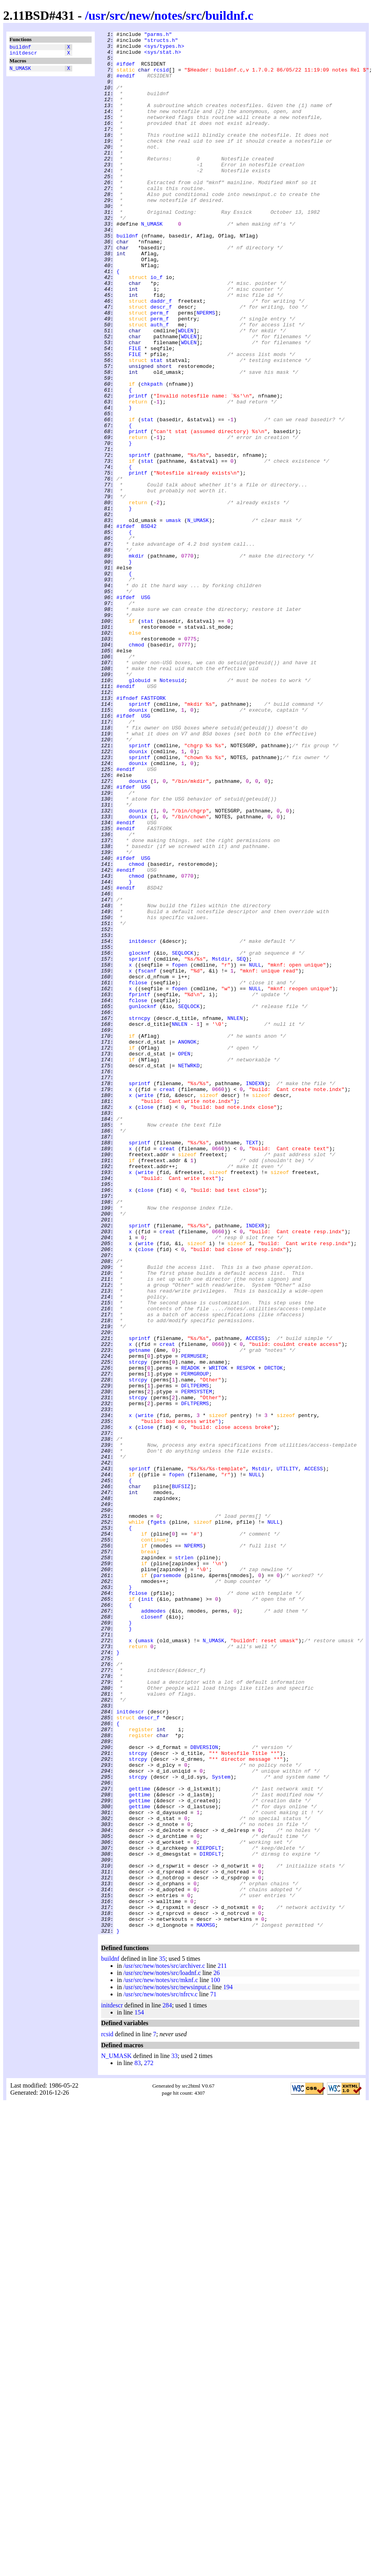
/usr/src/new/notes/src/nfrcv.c (160, 2374)
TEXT (252, 1365)
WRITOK (218, 1635)
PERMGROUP (195, 1642)
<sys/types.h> (164, 49)
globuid (139, 810)
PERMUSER (193, 1621)
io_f (156, 326)
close (145, 1322)
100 (215, 2360)
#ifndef (127, 831)
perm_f (159, 369)
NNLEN (235, 1215)
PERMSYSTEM (196, 1664)
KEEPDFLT (209, 2211)
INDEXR (255, 1464)
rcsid (161, 77)
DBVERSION (204, 2090)
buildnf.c (229, 15)
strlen (184, 1863)
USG (145, 710)
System (221, 2126)
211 (222, 2346)
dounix (138, 846)
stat (156, 426)
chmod (136, 767)
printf (138, 469)
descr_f (161, 362)
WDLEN (186, 390)
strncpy (139, 1215)
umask (173, 618)
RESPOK (246, 1635)
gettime (139, 2140)
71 (213, 2374)
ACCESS (255, 1600)
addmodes (153, 1927)
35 (162, 2339)
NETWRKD (189, 1272)
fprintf (139, 1187)
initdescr (23, 54)
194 (228, 2367)
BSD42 (148, 625)
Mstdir (221, 1144)
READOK (190, 1635)
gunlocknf (142, 1201)
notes (168, 15)
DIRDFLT (210, 2218)
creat (167, 1301)
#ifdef (125, 70)
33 (174, 2436)
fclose (138, 1173)
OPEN (184, 1258)
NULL (255, 1151)
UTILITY (287, 1756)
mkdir (136, 661)
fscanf (147, 1159)
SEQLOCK (183, 1137)
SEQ (241, 1144)
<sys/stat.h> (162, 56)
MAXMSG (206, 2304)
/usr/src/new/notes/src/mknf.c (160, 2360)
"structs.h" (161, 42)
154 (139, 2392)
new (140, 15)
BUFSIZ (181, 1777)
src (117, 15)
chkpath (152, 454)
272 (148, 2443)
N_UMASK (20, 71)
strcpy (138, 1628)
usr (97, 15)
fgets (158, 1820)
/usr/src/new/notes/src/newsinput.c (166, 2367)
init (147, 1912)
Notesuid (172, 810)
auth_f (159, 383)
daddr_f (161, 355)
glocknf (139, 1137)
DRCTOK (273, 1635)
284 (167, 2385)
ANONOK (187, 1244)
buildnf (20, 47)
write (145, 1308)
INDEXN (255, 1294)
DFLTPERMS (195, 1656)
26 (216, 2353)
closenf (152, 1934)
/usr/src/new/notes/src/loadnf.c (162, 2353)
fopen (179, 1151)
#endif (125, 85)
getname (139, 1614)
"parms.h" (158, 35)
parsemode (167, 1884)
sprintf (139, 540)
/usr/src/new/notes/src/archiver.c (164, 2346)
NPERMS (206, 369)
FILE (135, 412)
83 (137, 2443)
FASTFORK (153, 831)
